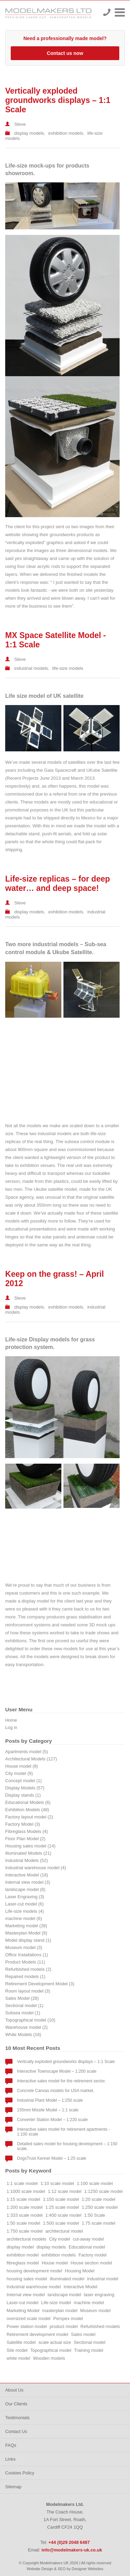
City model (59, 2239)
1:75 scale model (98, 2223)
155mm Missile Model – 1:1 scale (47, 2110)
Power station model (27, 2326)
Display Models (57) (24, 1787)
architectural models (26, 2239)
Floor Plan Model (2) (25, 1838)
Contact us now (65, 53)
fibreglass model (23, 2262)
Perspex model (68, 2318)
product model (64, 2326)
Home (11, 1720)
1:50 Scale (94, 2215)
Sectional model (89, 2342)
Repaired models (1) (25, 1976)
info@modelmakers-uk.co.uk (72, 2550)
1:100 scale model (95, 2183)
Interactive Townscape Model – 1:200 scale (56, 2071)
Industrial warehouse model (34, 2286)
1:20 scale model (98, 2199)
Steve (20, 124)
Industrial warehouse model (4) (35, 1867)
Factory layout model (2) (29, 1816)
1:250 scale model (100, 2207)
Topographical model (50, 2350)
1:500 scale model (61, 2223)
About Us (14, 2390)
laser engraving (99, 2294)
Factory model (92, 2254)
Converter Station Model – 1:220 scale (52, 2119)
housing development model (34, 2270)
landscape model (64, 2294)
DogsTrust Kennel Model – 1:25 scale (51, 2158)
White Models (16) (23, 2034)
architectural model (64, 2231)
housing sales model (27, 2278)
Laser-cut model (22, 2302)
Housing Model (79, 2270)
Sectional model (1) (24, 2005)
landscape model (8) (25, 1889)
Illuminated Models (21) (28, 1853)
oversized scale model (29, 2318)
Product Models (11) (25, 1962)
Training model (89, 2350)
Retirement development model (37, 2334)
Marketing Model (23, 2310)
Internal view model (26, 2294)
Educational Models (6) (28, 1802)
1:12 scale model (64, 2191)
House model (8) (21, 1766)
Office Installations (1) (26, 1954)
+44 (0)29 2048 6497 (107, 12)
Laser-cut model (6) (24, 1904)
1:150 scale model (61, 2199)
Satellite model (21, 2342)
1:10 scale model (57, 2183)
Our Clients (16, 2403)
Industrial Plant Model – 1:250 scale (50, 2100)
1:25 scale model (62, 2207)
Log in (11, 1727)
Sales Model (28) (22, 1998)
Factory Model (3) (22, 1824)
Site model (17, 2350)
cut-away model (88, 2239)
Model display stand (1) (28, 1940)
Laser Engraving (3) (24, 1896)
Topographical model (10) (30, 2020)
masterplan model (60, 2310)
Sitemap (13, 2486)
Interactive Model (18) (26, 1875)
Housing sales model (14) (30, 1845)
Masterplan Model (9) (26, 1933)
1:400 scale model (63, 2215)
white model (18, 2358)
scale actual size (54, 2342)
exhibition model (22, 2254)
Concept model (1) (23, 1780)
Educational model (87, 2247)
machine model (89, 2302)
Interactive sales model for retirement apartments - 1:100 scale (63, 2132)
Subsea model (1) (22, 2012)
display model (20, 2247)
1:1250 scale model (103, 2191)
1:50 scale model (23, 2223)
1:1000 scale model (26, 2191)
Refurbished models (100, 2326)
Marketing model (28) (26, 1925)
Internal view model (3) (27, 1882)
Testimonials (17, 2417)
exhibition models (65, 133)
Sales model (83, 2334)
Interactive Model (80, 2286)
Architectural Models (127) (31, 1758)
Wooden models (49, 2358)
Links (10, 2459)
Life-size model (56, 2302)
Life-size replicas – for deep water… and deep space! (57, 883)
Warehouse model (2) (26, 2027)
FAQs (10, 2445)
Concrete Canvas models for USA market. (55, 2090)
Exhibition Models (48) (27, 1809)
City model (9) (19, 1773)
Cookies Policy (19, 2472)
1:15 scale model (23, 2199)
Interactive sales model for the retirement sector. (61, 2081)
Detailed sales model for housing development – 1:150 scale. (67, 2146)
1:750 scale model (25, 2231)
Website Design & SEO (46, 2569)
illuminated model (67, 2278)
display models (29, 133)
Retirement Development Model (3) (39, 1983)
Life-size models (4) (24, 1911)
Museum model (95, 2310)
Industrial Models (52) (26, 1860)
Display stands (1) (23, 1795)
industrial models (31, 668)
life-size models (68, 668)
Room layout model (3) (27, 1991)
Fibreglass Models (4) (26, 1831)
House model (55, 2262)
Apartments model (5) (26, 1751)
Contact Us (16, 2431)
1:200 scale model (25, 2207)
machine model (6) (23, 1918)
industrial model (102, 2278)
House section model (91, 2262)
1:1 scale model (22, 2183)
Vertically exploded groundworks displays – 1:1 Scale (57, 100)
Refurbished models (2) (28, 1969)
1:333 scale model (25, 2215)
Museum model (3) (23, 1947)
